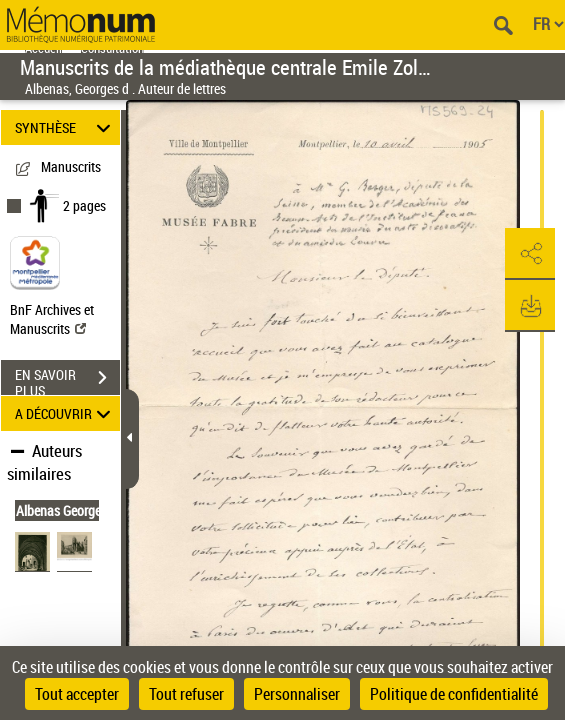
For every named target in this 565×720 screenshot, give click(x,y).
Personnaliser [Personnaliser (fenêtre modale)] (297, 694)
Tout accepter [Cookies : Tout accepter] (77, 694)
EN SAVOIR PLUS (67, 380)
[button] (530, 254)
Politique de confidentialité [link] (454, 694)
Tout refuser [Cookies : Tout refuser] (186, 694)
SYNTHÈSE (66, 127)
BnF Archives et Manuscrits (52, 319)
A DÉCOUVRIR (66, 413)
